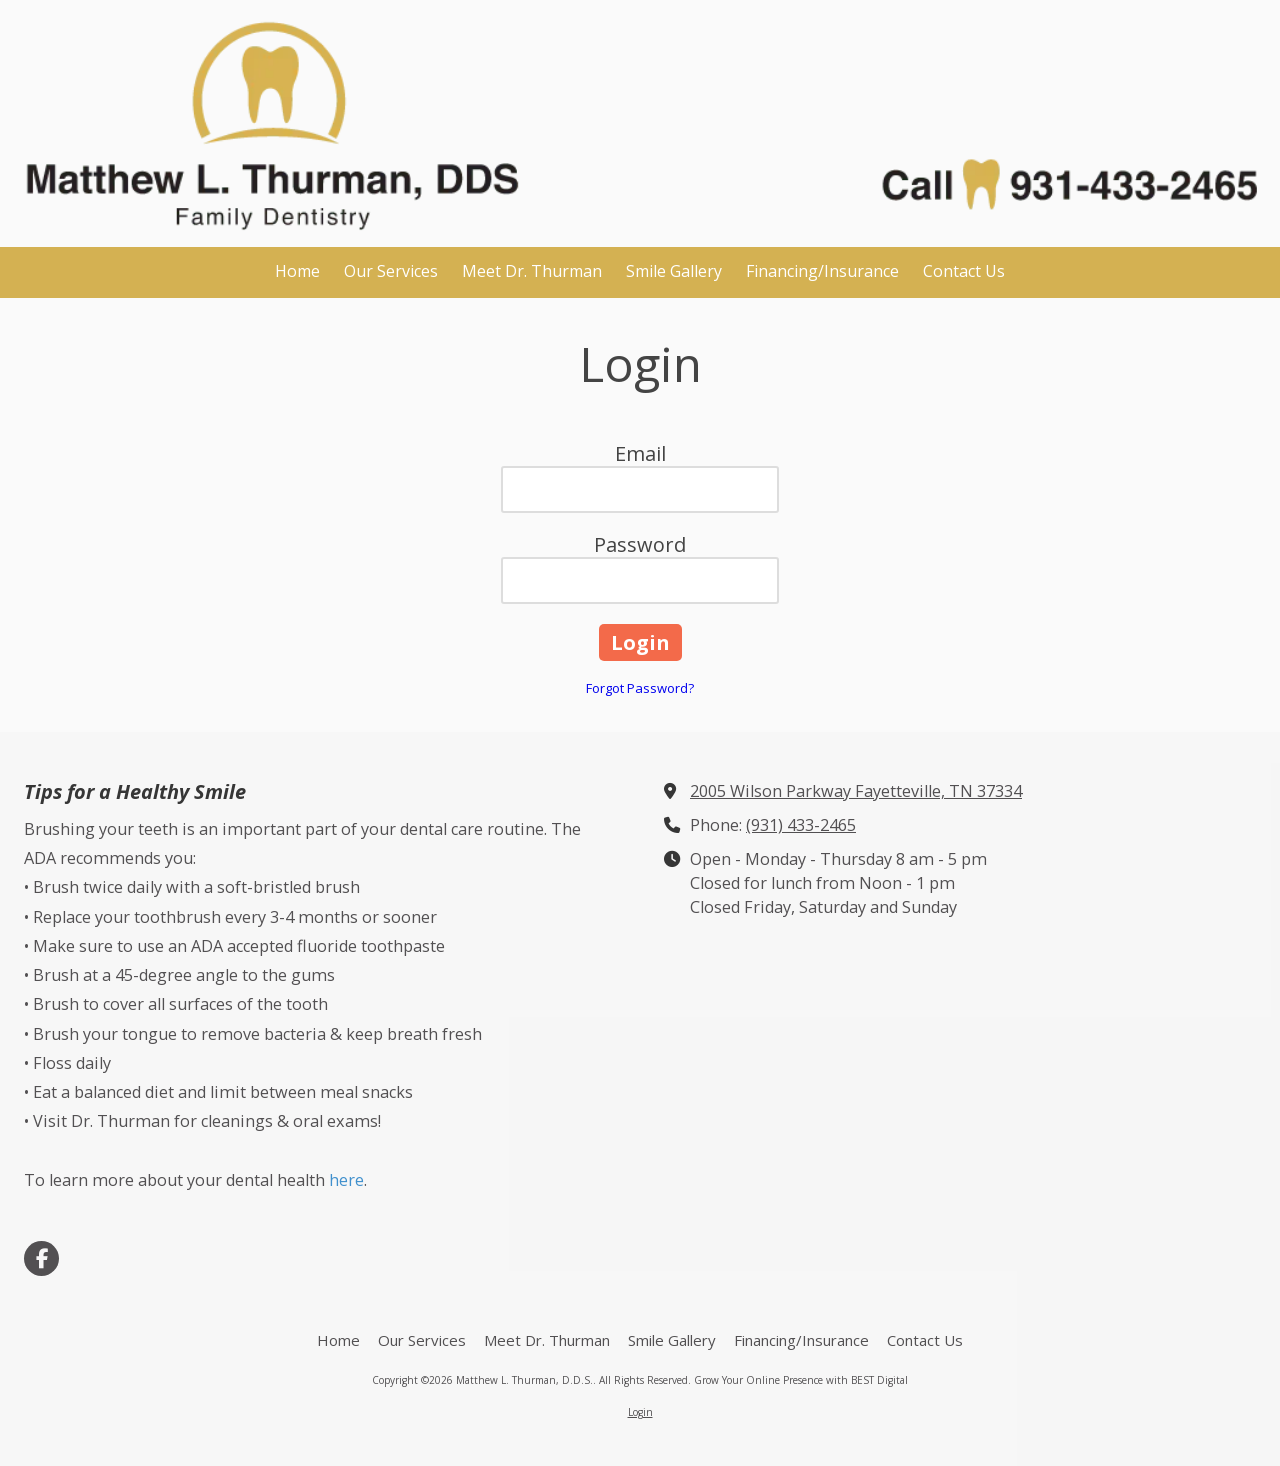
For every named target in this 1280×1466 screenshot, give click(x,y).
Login (640, 1412)
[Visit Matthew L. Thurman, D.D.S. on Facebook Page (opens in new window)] (41, 1258)
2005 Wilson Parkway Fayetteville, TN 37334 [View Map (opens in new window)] (856, 791)
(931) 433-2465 (801, 825)
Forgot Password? (640, 688)
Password (640, 544)
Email (640, 453)
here (344, 1180)
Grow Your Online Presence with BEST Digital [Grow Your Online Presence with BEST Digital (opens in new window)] (801, 1380)
